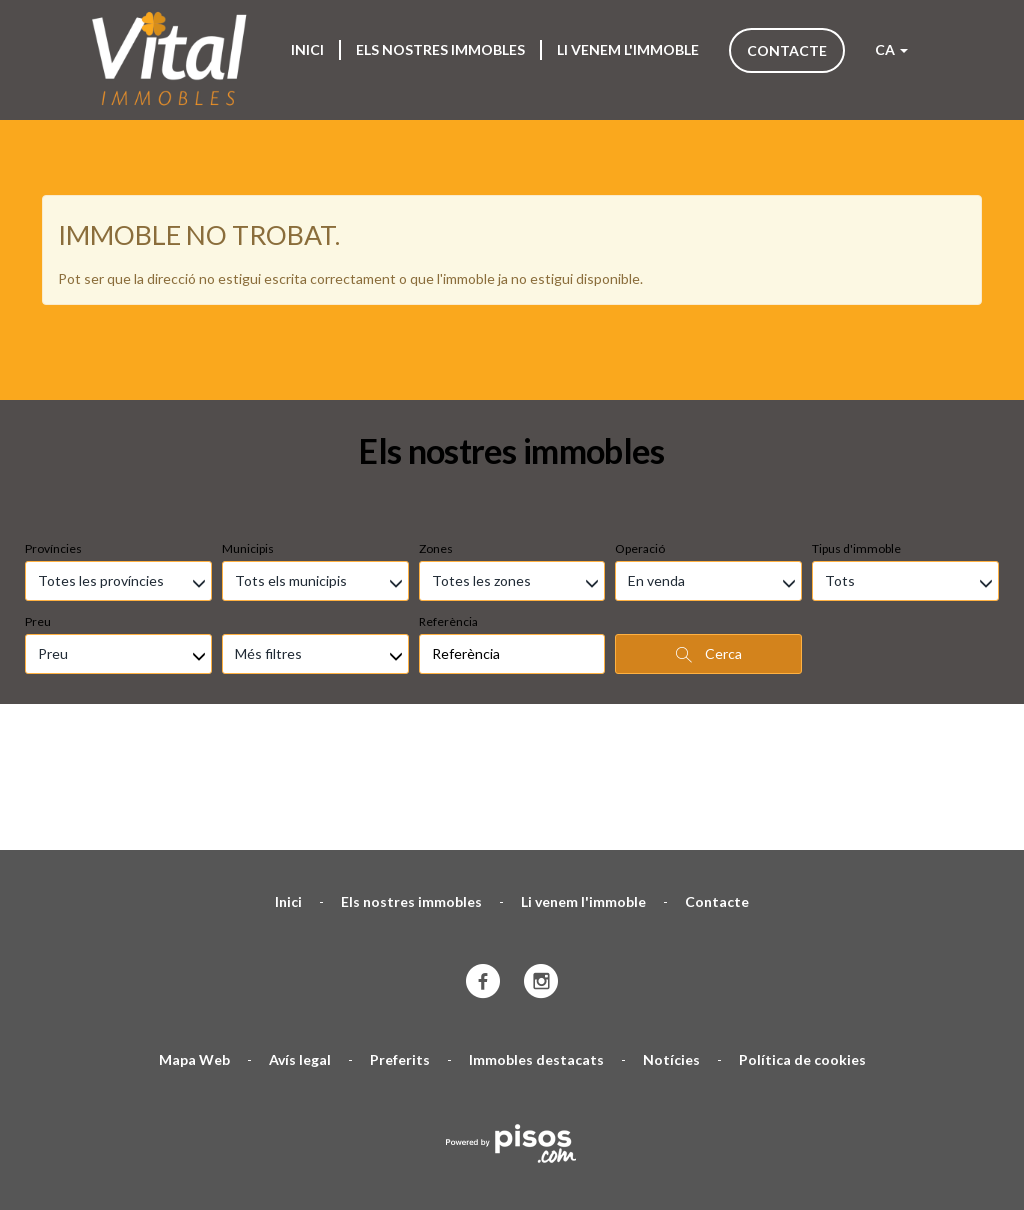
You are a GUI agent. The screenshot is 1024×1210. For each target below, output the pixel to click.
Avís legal (300, 939)
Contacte (787, 50)
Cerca (709, 534)
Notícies (671, 939)
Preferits (400, 939)
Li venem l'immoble (628, 49)
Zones (436, 428)
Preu (38, 501)
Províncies (53, 428)
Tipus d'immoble (856, 428)
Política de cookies (802, 939)
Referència (448, 501)
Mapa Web (194, 939)
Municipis (248, 428)
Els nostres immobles (440, 49)
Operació (640, 428)
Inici (307, 49)
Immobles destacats (536, 939)
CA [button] (891, 49)
